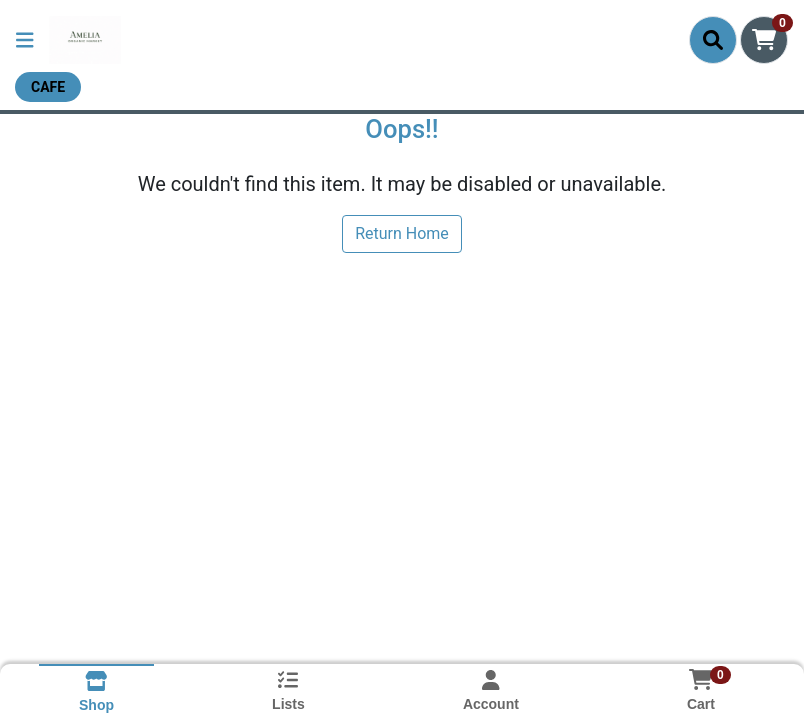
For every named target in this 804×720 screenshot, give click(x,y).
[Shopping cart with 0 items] (764, 40)
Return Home (402, 233)
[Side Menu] (25, 40)
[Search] (713, 40)
